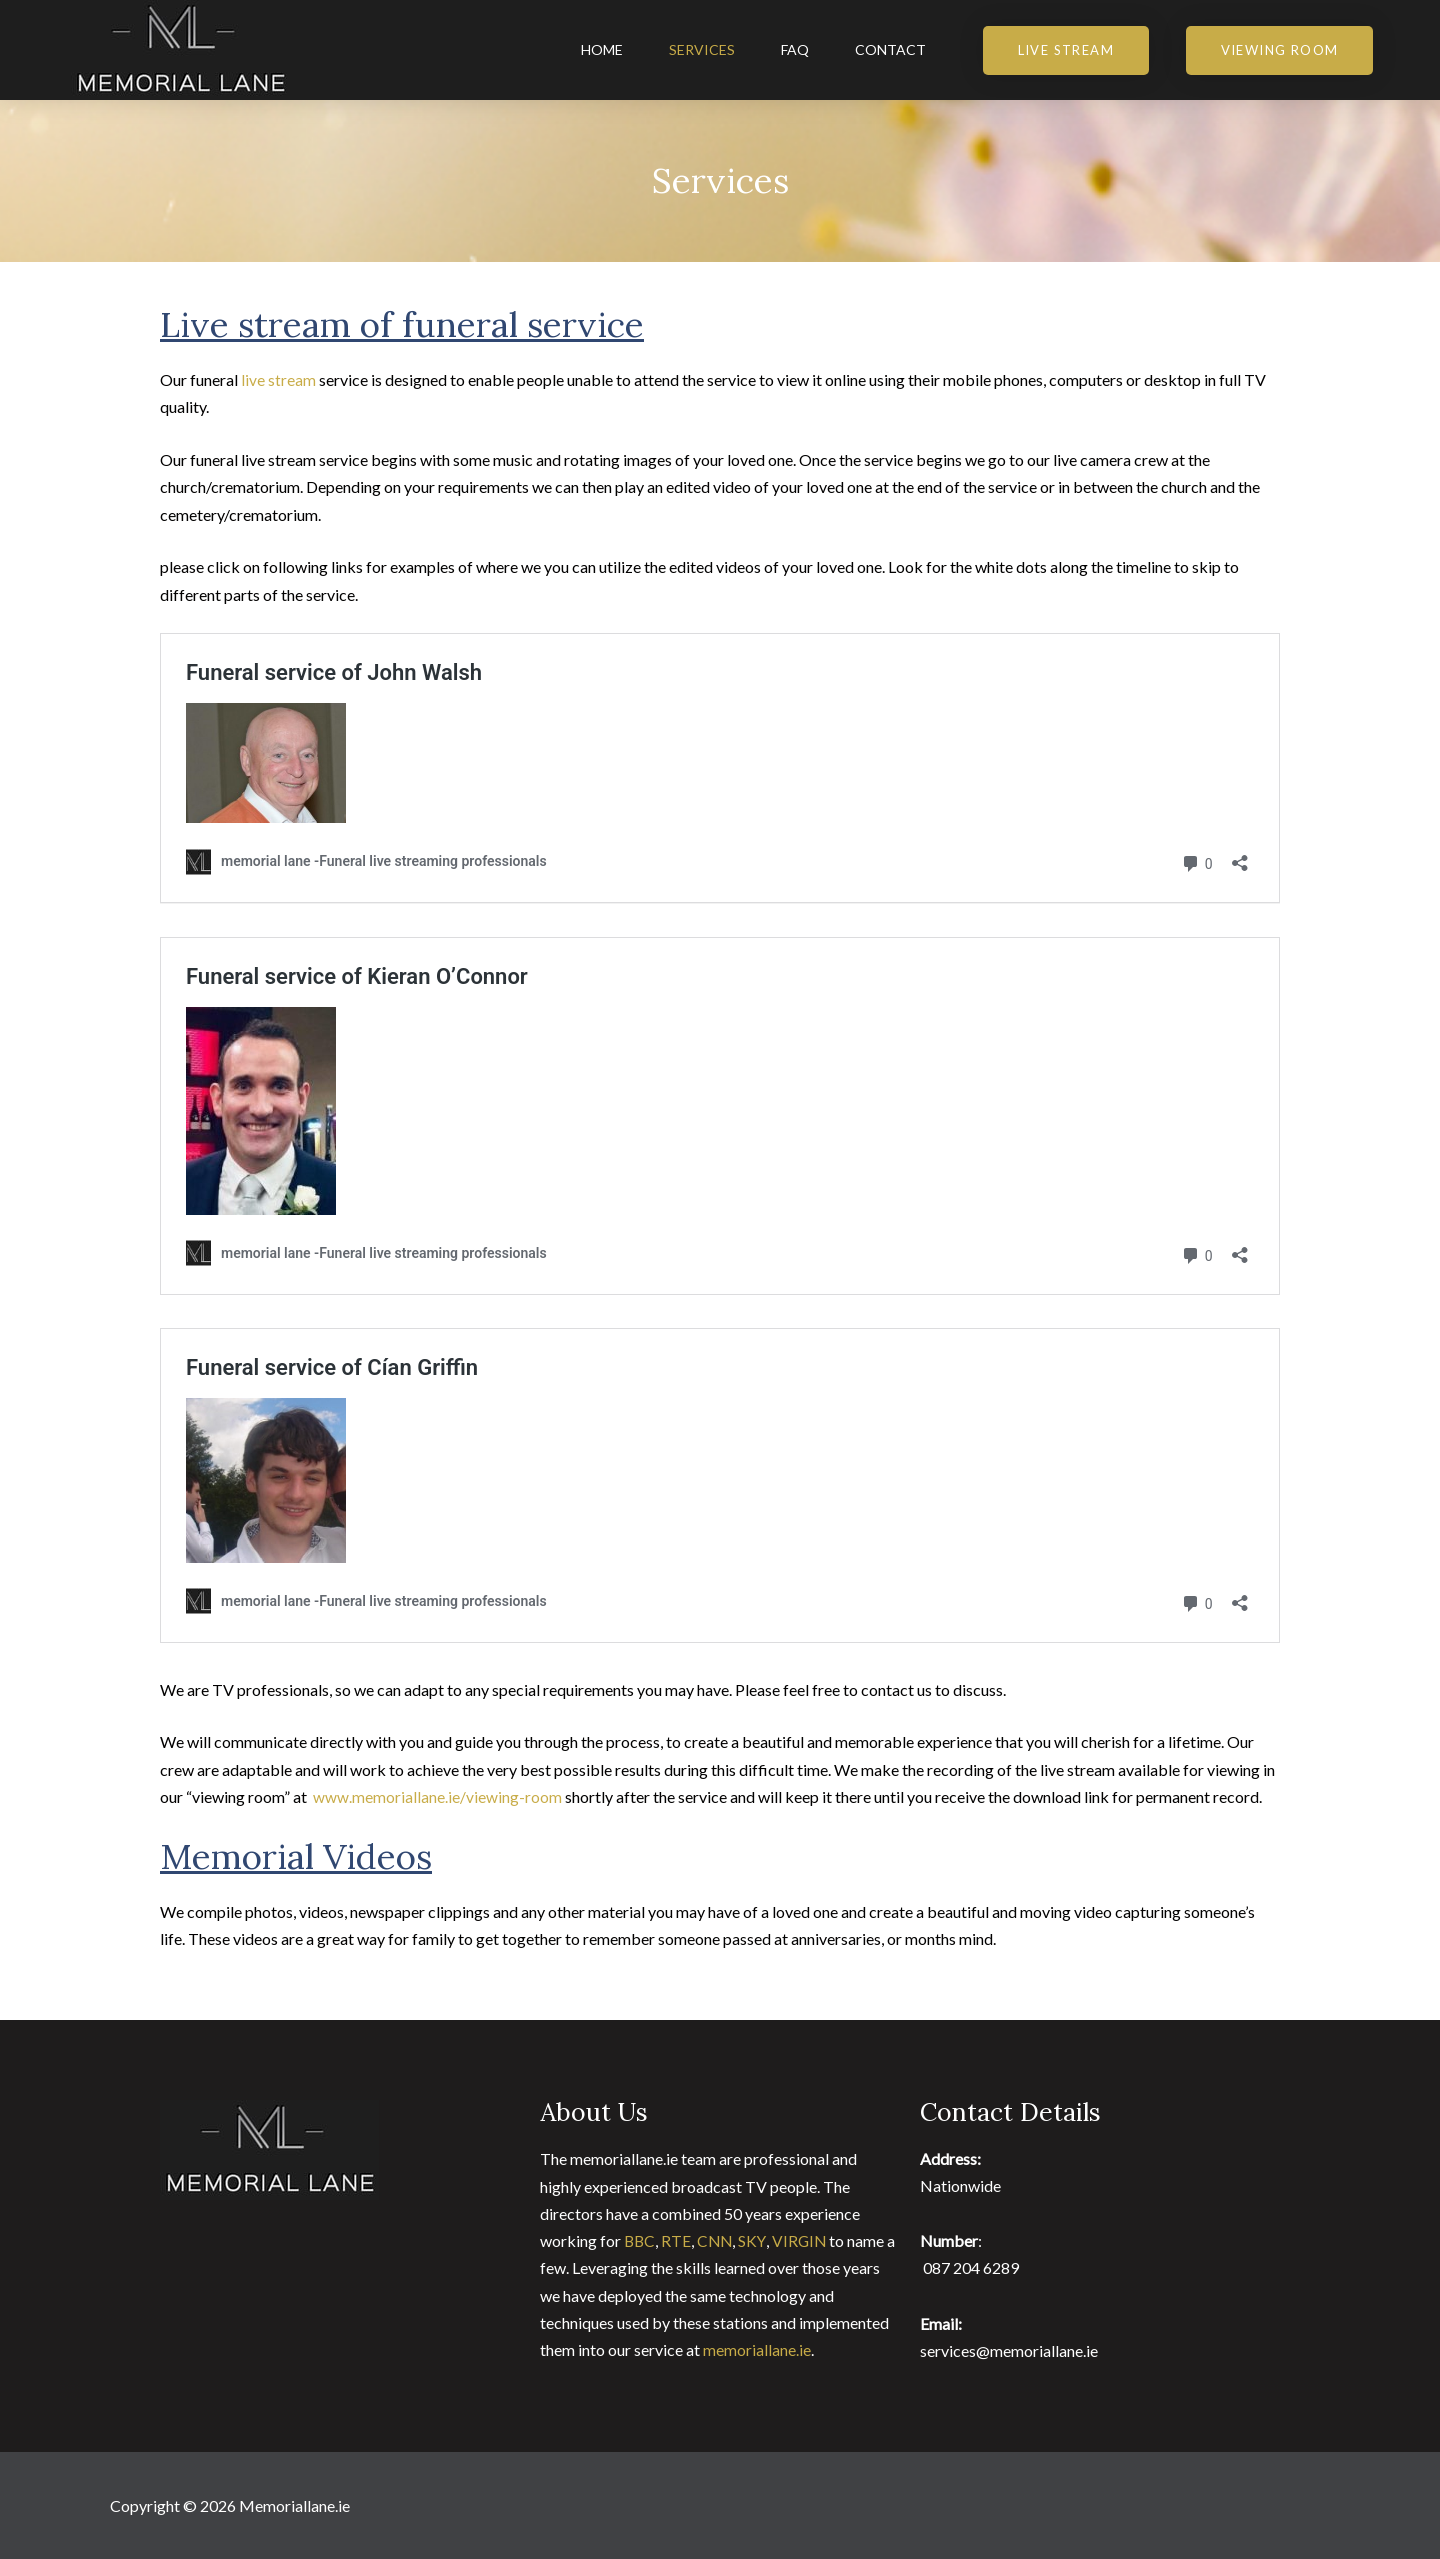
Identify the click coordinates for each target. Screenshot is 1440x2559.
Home (602, 49)
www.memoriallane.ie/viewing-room (437, 1796)
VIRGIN (805, 2240)
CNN (717, 2240)
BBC (640, 2240)
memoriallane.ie (757, 2348)
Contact (890, 49)
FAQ (795, 49)
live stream (278, 379)
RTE (676, 2240)
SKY (756, 2240)
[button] (1066, 50)
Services (702, 49)
